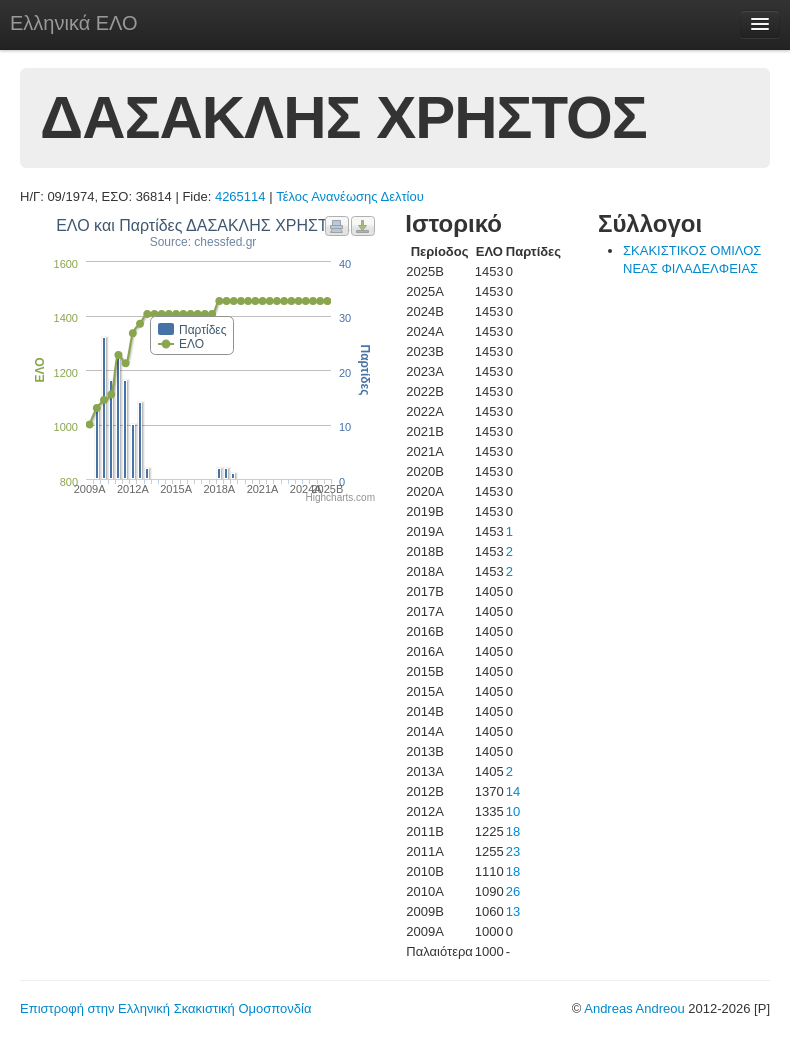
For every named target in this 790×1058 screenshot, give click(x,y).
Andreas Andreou (634, 1008)
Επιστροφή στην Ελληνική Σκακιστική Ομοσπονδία (165, 1008)
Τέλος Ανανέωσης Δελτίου (350, 196)
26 (513, 891)
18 (513, 831)
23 (513, 851)
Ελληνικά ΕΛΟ (74, 23)
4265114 (240, 196)
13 (513, 911)
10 (513, 811)
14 (513, 791)
